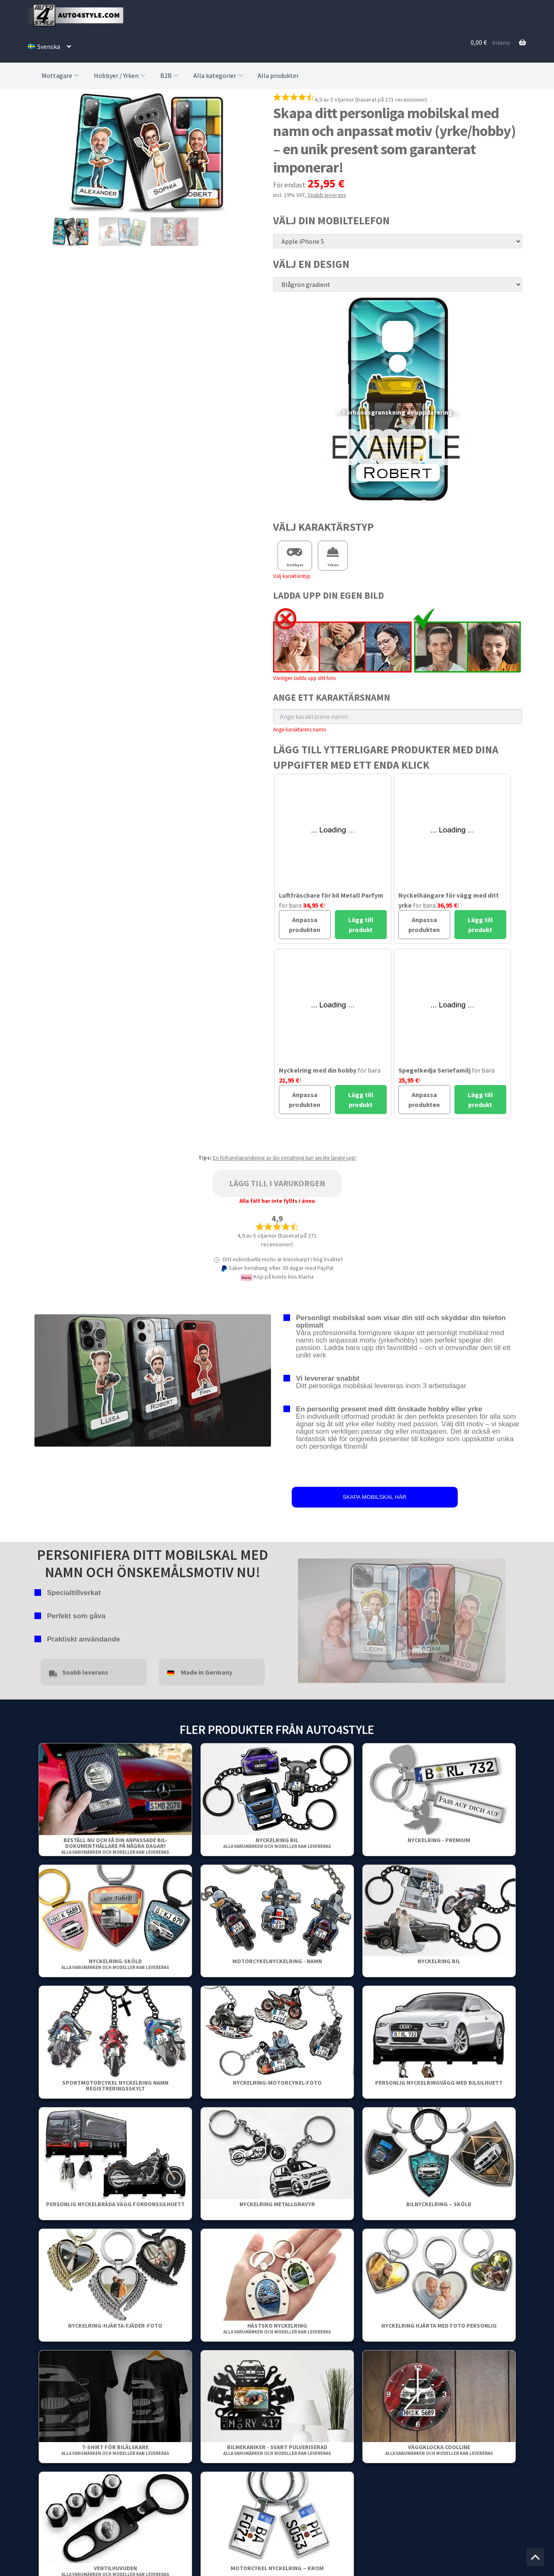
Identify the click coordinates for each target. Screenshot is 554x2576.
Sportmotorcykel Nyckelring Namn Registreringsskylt (115, 2085)
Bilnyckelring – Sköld (438, 2204)
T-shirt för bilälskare (115, 2449)
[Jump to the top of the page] (535, 2557)
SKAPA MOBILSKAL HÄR (375, 1497)
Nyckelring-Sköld (115, 1963)
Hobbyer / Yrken (120, 75)
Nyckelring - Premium (439, 1840)
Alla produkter (278, 75)
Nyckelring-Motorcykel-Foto (277, 2082)
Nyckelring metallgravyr (277, 2204)
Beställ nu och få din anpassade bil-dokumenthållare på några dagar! (115, 1845)
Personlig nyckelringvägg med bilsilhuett (439, 2082)
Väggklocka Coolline (439, 2449)
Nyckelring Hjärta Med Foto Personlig (439, 2325)
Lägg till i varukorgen (277, 1183)
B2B (170, 75)
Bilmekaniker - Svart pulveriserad (277, 2449)
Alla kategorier (218, 75)
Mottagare (61, 75)
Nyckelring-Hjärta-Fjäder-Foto (115, 2325)
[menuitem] (49, 46)
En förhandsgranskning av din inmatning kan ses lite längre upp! (284, 1157)
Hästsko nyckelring (277, 2328)
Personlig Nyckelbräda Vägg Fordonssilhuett (115, 2204)
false (304, 1618)
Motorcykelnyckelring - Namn (277, 1961)
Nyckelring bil (277, 1842)
